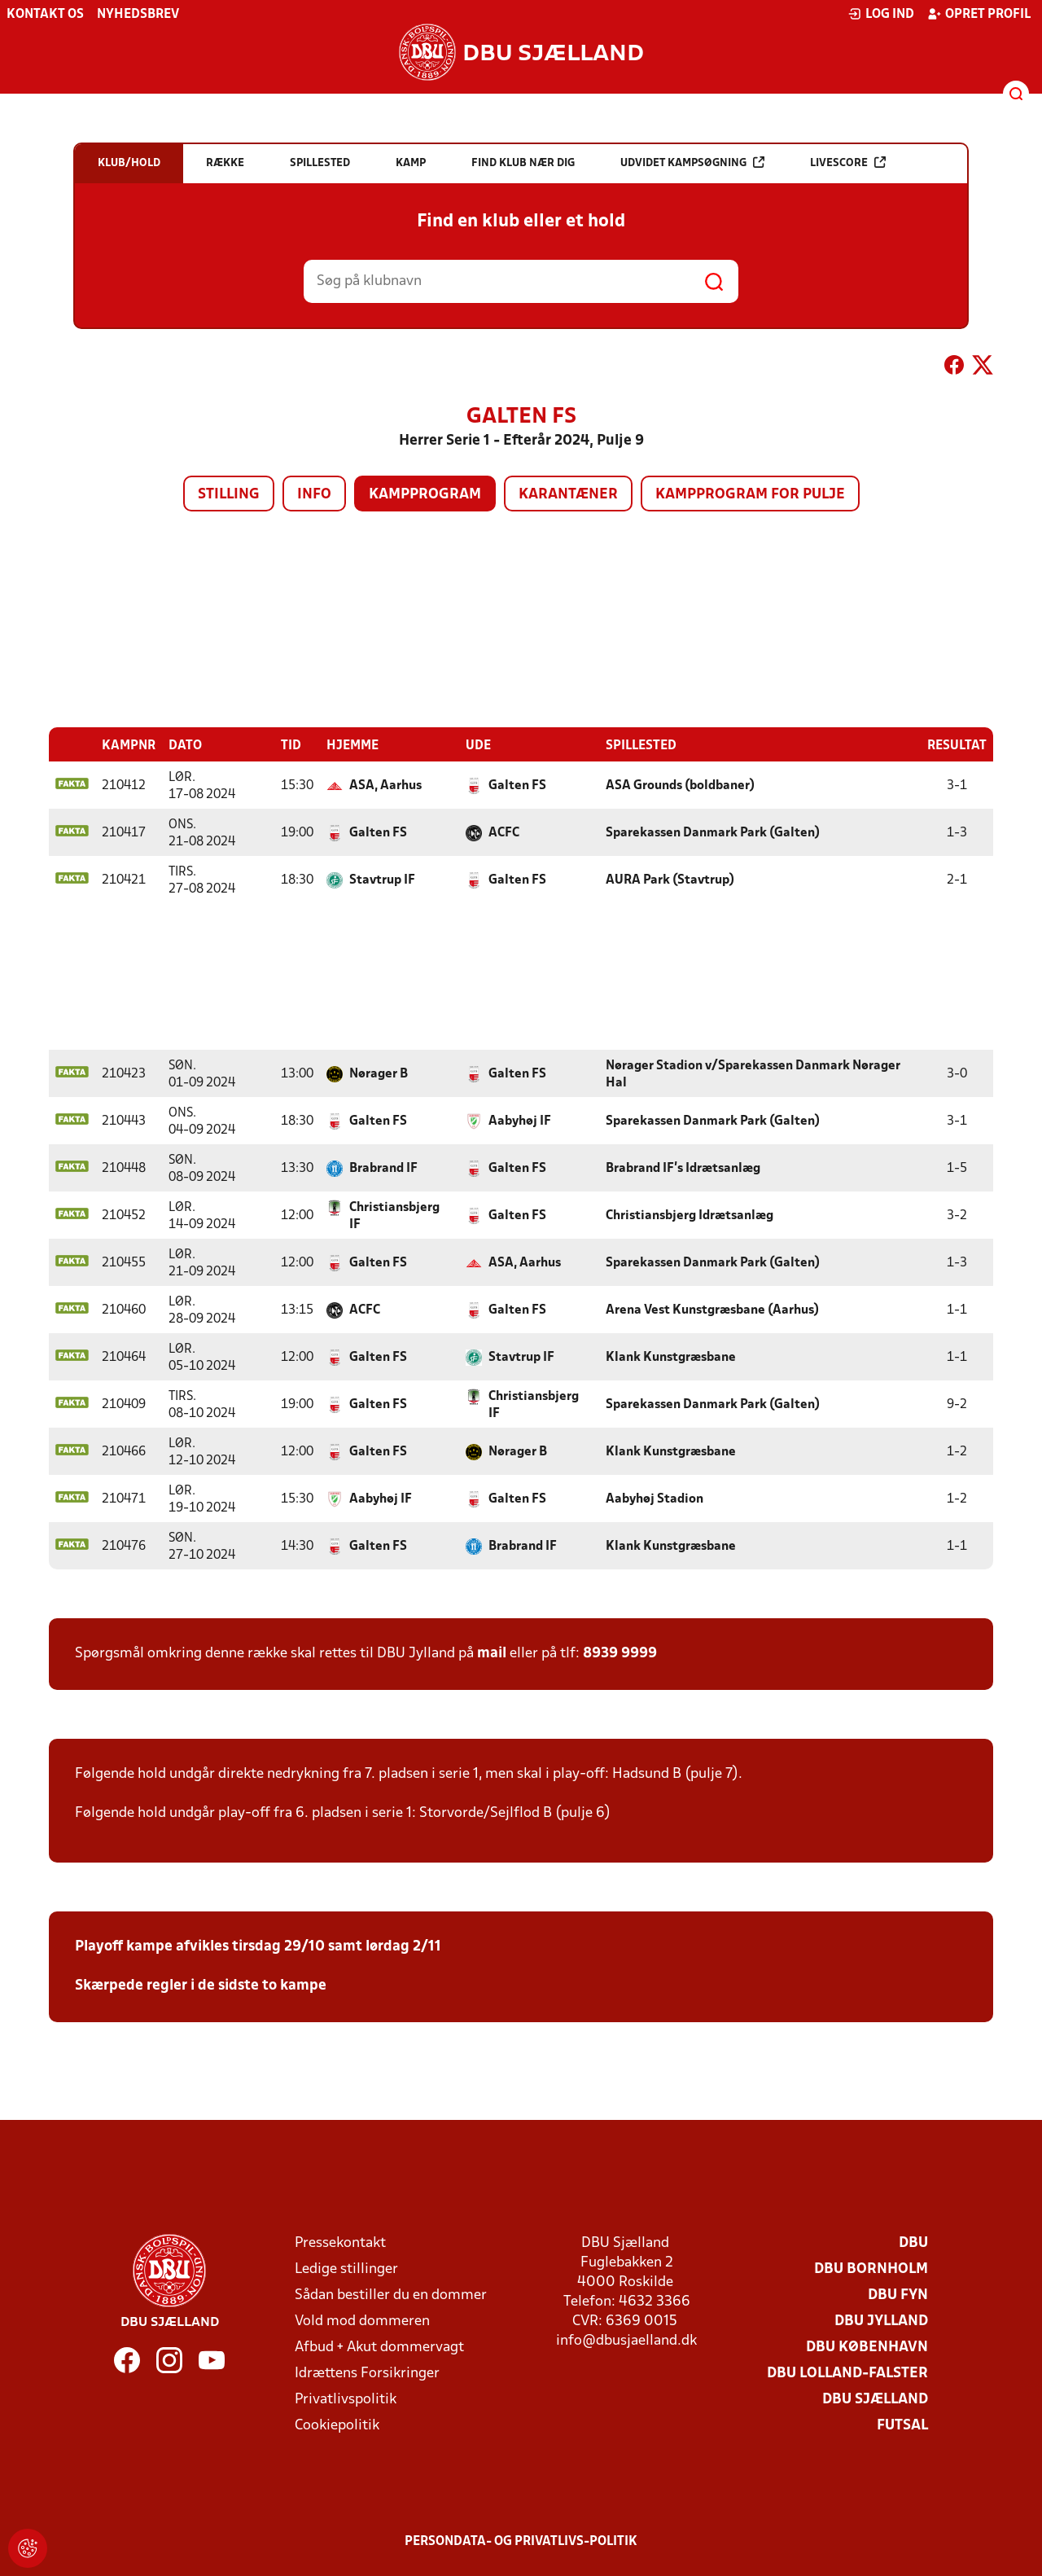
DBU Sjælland (875, 2399)
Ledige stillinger (346, 2268)
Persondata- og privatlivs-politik (521, 2541)
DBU (913, 2242)
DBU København (867, 2347)
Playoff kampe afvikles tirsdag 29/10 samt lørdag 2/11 (258, 1946)
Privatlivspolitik (345, 2399)
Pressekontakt (340, 2242)
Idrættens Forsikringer (367, 2373)
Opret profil (979, 14)
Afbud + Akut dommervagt (379, 2347)
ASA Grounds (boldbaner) (680, 785)
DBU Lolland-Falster (847, 2373)
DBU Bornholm (871, 2268)
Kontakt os (45, 14)
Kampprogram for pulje (750, 495)
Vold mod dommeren (362, 2321)
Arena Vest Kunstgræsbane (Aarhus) (712, 1309)
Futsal (902, 2425)
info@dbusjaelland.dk (626, 2340)
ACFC (503, 832)
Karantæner (568, 495)
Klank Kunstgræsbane (671, 1357)
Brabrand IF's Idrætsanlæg (683, 1168)
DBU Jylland (881, 2321)
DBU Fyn (898, 2295)
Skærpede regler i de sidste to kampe (200, 1985)
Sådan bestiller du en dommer (391, 2295)
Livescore (848, 162)
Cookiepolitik (337, 2425)
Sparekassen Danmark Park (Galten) (713, 832)
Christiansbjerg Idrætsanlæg (689, 1215)
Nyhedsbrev (138, 14)
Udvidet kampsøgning (692, 162)
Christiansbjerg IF (394, 1215)
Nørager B (378, 1073)
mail (491, 1653)
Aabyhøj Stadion (654, 1498)
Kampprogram (425, 495)
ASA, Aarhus (385, 785)
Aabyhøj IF (519, 1120)
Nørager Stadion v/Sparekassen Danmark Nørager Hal (753, 1074)
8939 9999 (620, 1653)
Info (314, 495)
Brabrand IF (383, 1168)
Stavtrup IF (382, 879)
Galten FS (517, 785)
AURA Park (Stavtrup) (670, 879)
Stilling (229, 495)
